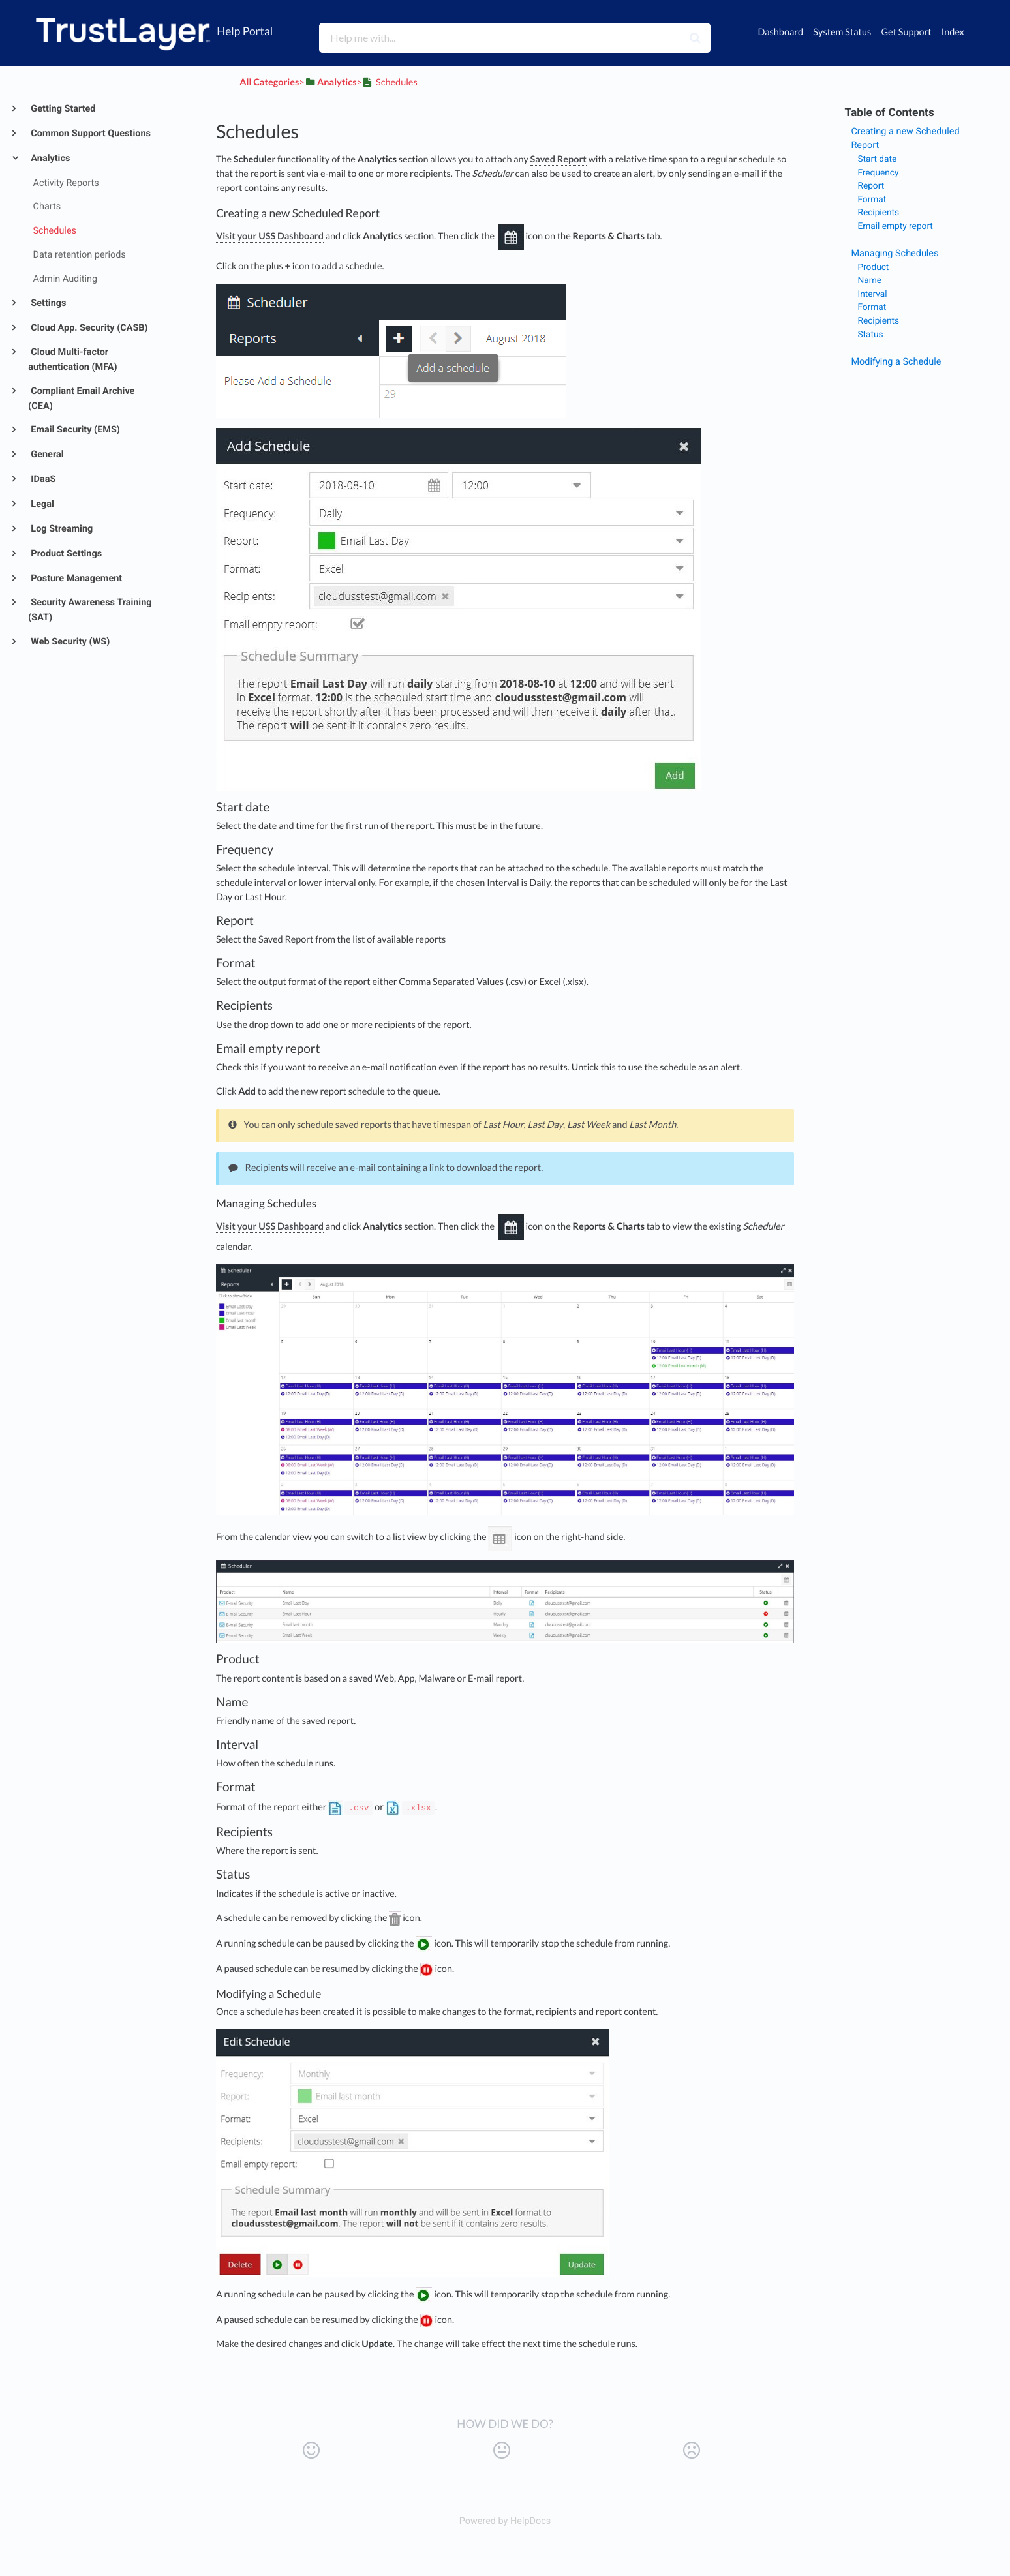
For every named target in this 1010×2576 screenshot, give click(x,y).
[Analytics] (331, 82)
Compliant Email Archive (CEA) (81, 399)
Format (871, 199)
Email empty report (894, 226)
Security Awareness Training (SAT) (89, 610)
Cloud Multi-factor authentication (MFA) (72, 359)
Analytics (49, 158)
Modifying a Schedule (896, 361)
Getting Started (62, 108)
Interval (872, 294)
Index (952, 32)
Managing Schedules (894, 253)
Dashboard (780, 32)
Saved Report (558, 159)
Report (870, 186)
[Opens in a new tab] (505, 2520)
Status (870, 334)
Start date (876, 159)
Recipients (878, 212)
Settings (48, 303)
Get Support (906, 32)
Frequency (877, 173)
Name (869, 280)
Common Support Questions (90, 133)
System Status (842, 32)
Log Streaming (61, 528)
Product (873, 267)
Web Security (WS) (69, 641)
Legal (41, 503)
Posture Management (75, 578)
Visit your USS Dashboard (270, 236)
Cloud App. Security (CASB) (88, 327)
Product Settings (65, 553)
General (46, 454)
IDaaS (42, 479)
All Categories (269, 82)
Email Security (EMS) (74, 429)
